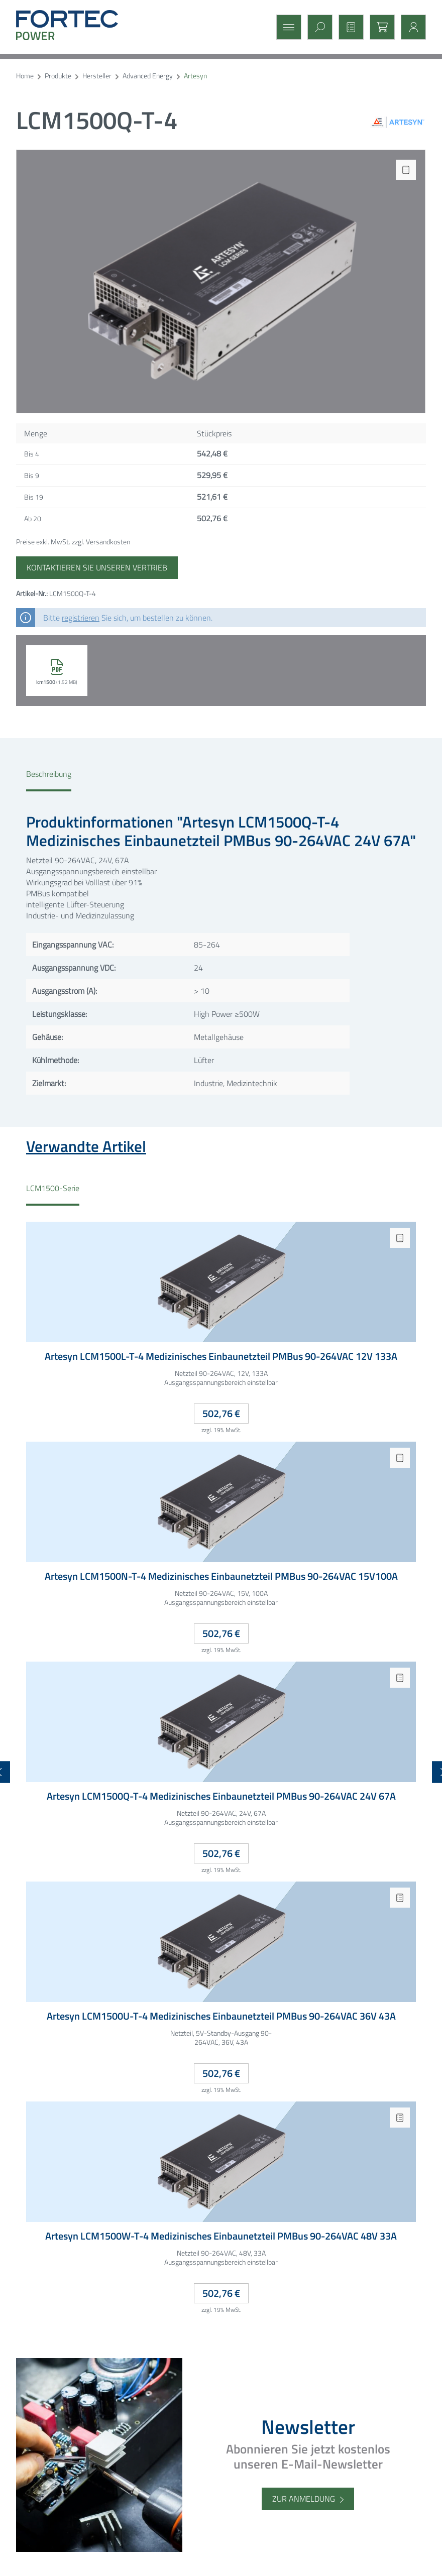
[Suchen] (317, 27)
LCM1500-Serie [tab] (52, 1188)
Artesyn (195, 76)
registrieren (80, 618)
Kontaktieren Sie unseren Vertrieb (97, 567)
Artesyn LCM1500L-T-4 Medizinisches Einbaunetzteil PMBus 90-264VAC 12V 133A (221, 1356)
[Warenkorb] (379, 27)
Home (25, 76)
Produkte (58, 76)
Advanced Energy (148, 76)
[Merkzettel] (348, 27)
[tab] (48, 779)
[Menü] (285, 27)
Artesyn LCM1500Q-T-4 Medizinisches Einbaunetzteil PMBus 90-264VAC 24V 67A (221, 1796)
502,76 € (221, 1413)
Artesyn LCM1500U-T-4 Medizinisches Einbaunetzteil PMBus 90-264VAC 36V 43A (221, 2016)
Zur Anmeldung (303, 2499)
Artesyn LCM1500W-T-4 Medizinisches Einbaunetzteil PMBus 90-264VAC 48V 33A (221, 2236)
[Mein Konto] (410, 27)
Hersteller (97, 76)
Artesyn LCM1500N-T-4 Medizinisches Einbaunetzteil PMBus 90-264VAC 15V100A (221, 1576)
